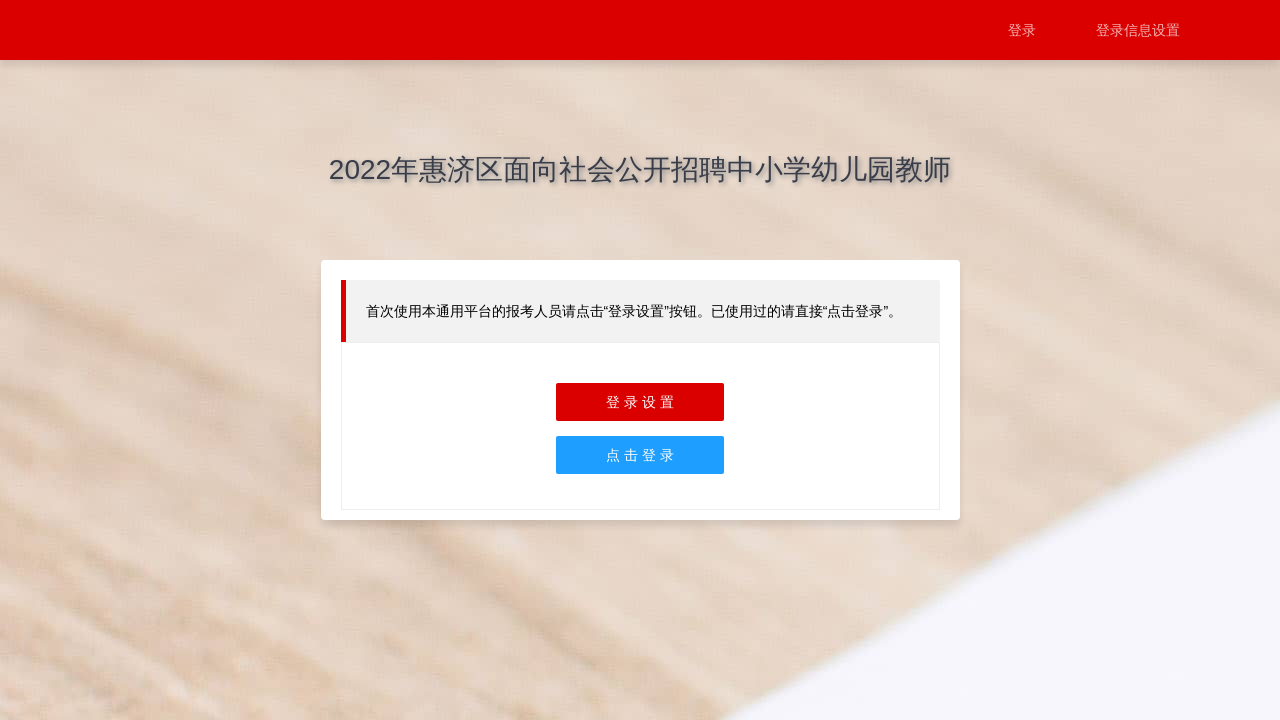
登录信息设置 (1138, 30)
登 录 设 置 (640, 402)
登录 (1022, 30)
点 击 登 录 (640, 455)
